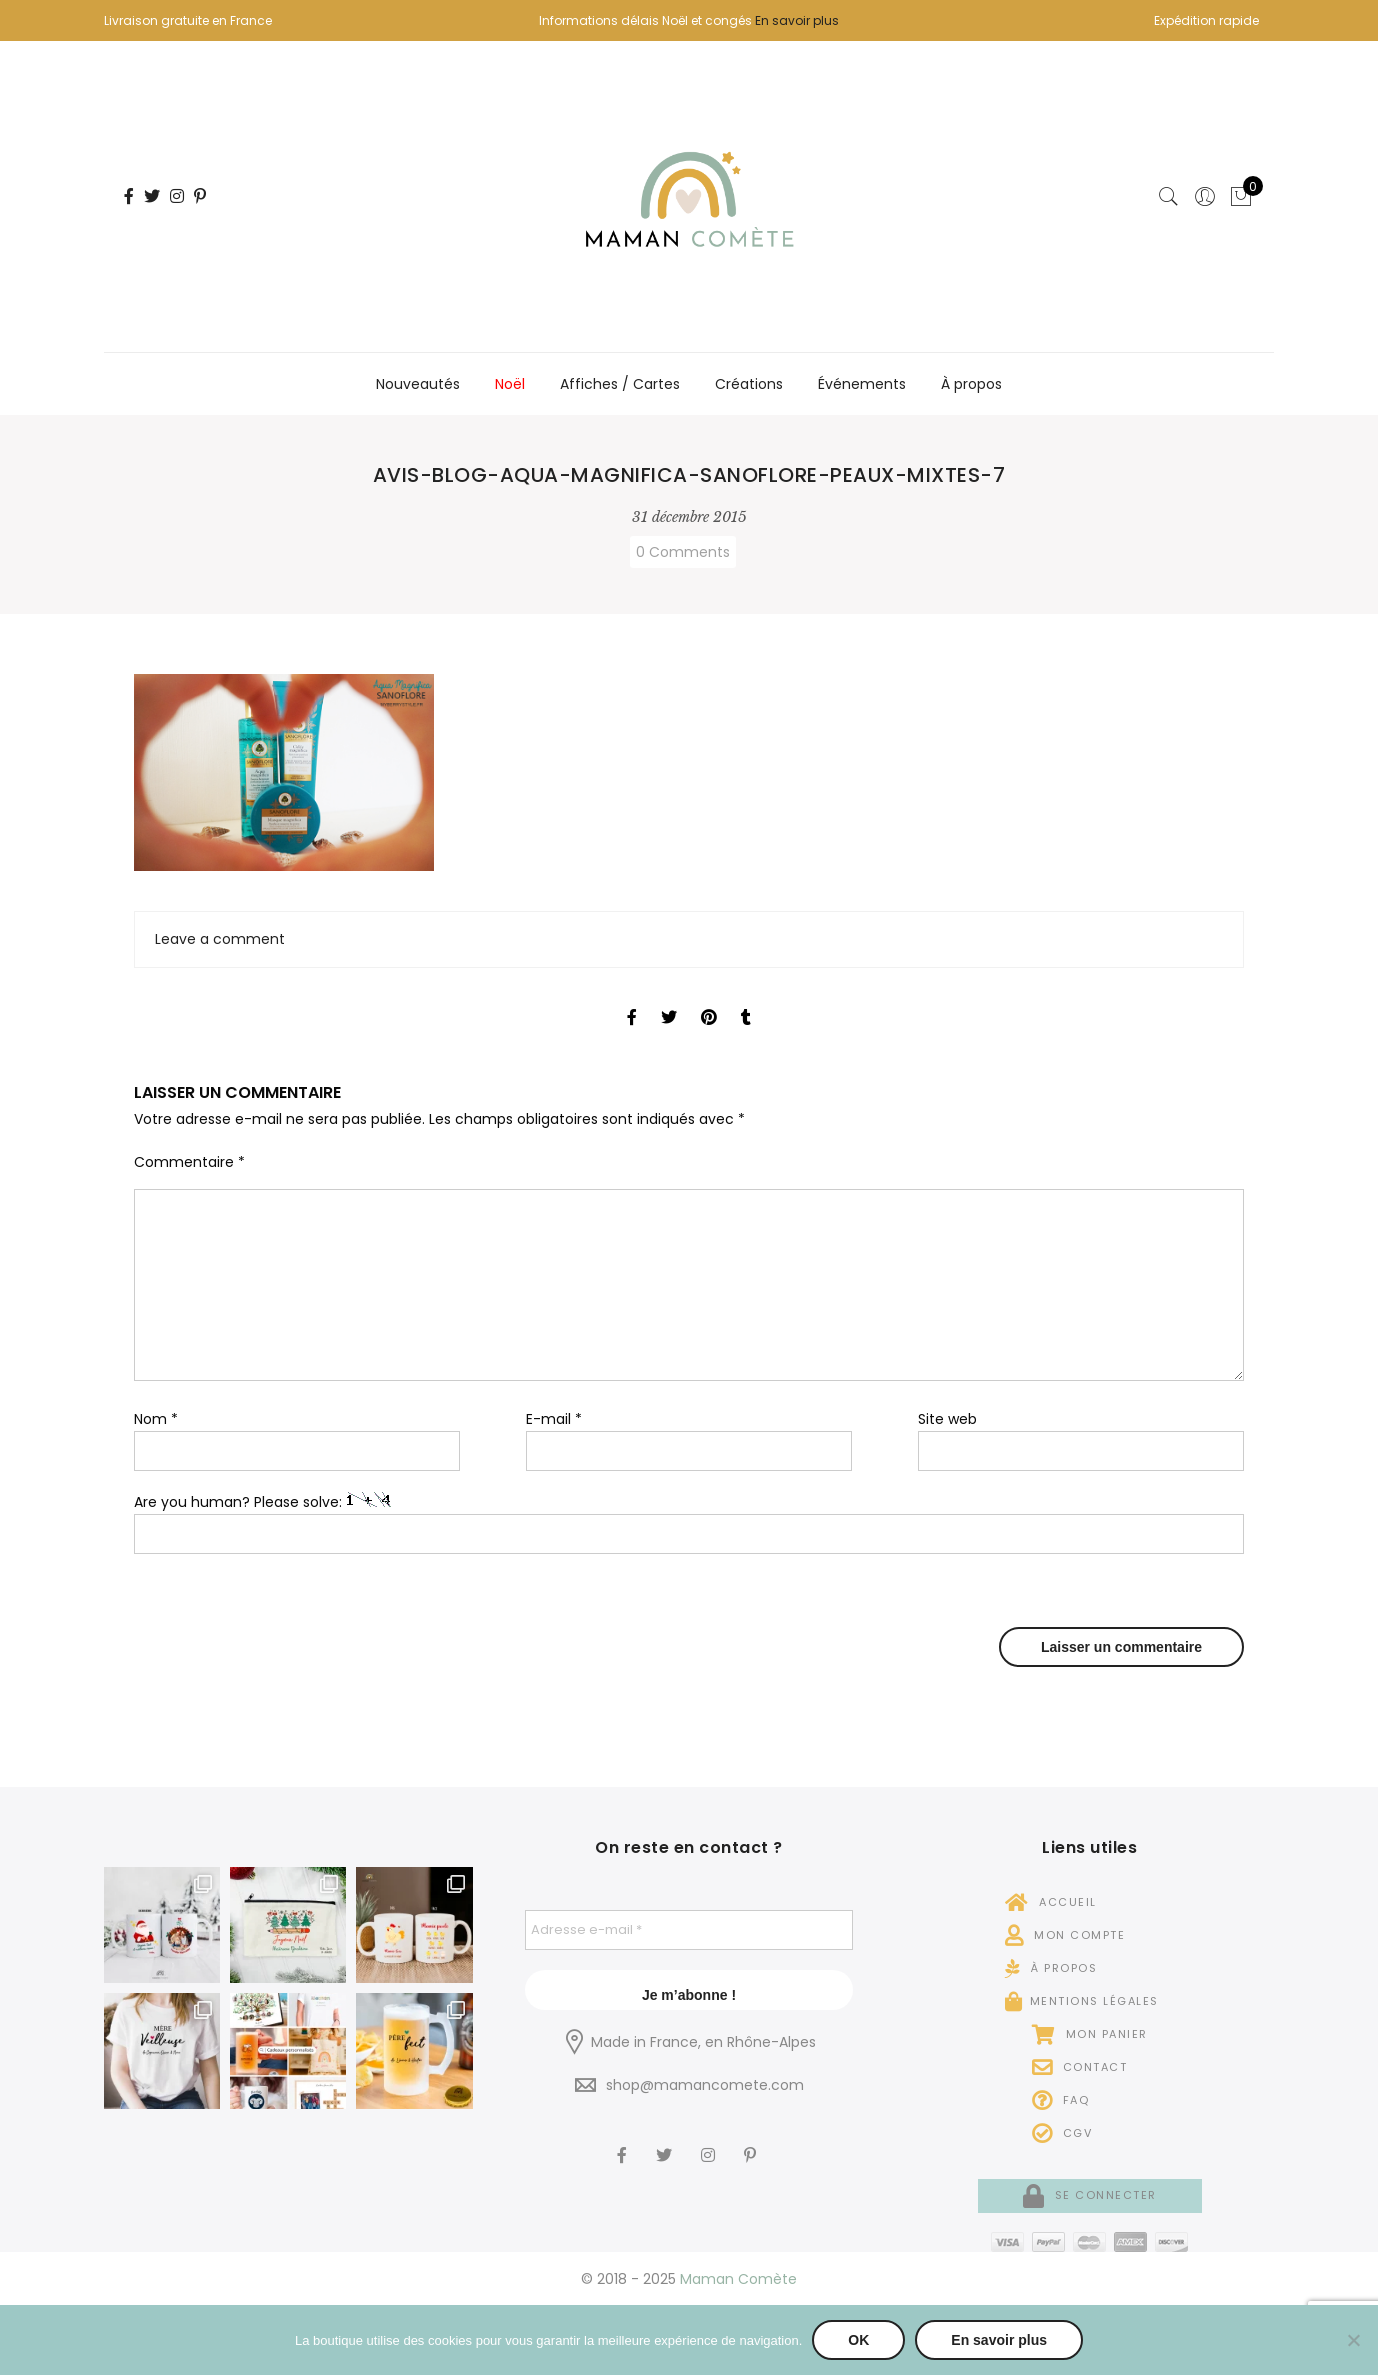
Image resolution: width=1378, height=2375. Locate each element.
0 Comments (683, 552)
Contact (1080, 2067)
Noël (510, 384)
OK (858, 2340)
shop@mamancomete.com (705, 2085)
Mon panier (1090, 2034)
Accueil (1051, 1902)
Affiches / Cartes (620, 384)
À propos (971, 384)
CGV (1062, 2133)
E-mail (554, 1419)
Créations (749, 384)
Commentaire (189, 1162)
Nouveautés (418, 384)
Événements (862, 384)
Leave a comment (220, 939)
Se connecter (1090, 2195)
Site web (947, 1419)
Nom (156, 1419)
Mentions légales (1082, 2001)
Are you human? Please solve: (689, 1523)
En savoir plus (797, 20)
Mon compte (1065, 1935)
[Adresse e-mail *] (689, 1930)
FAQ (1061, 2100)
